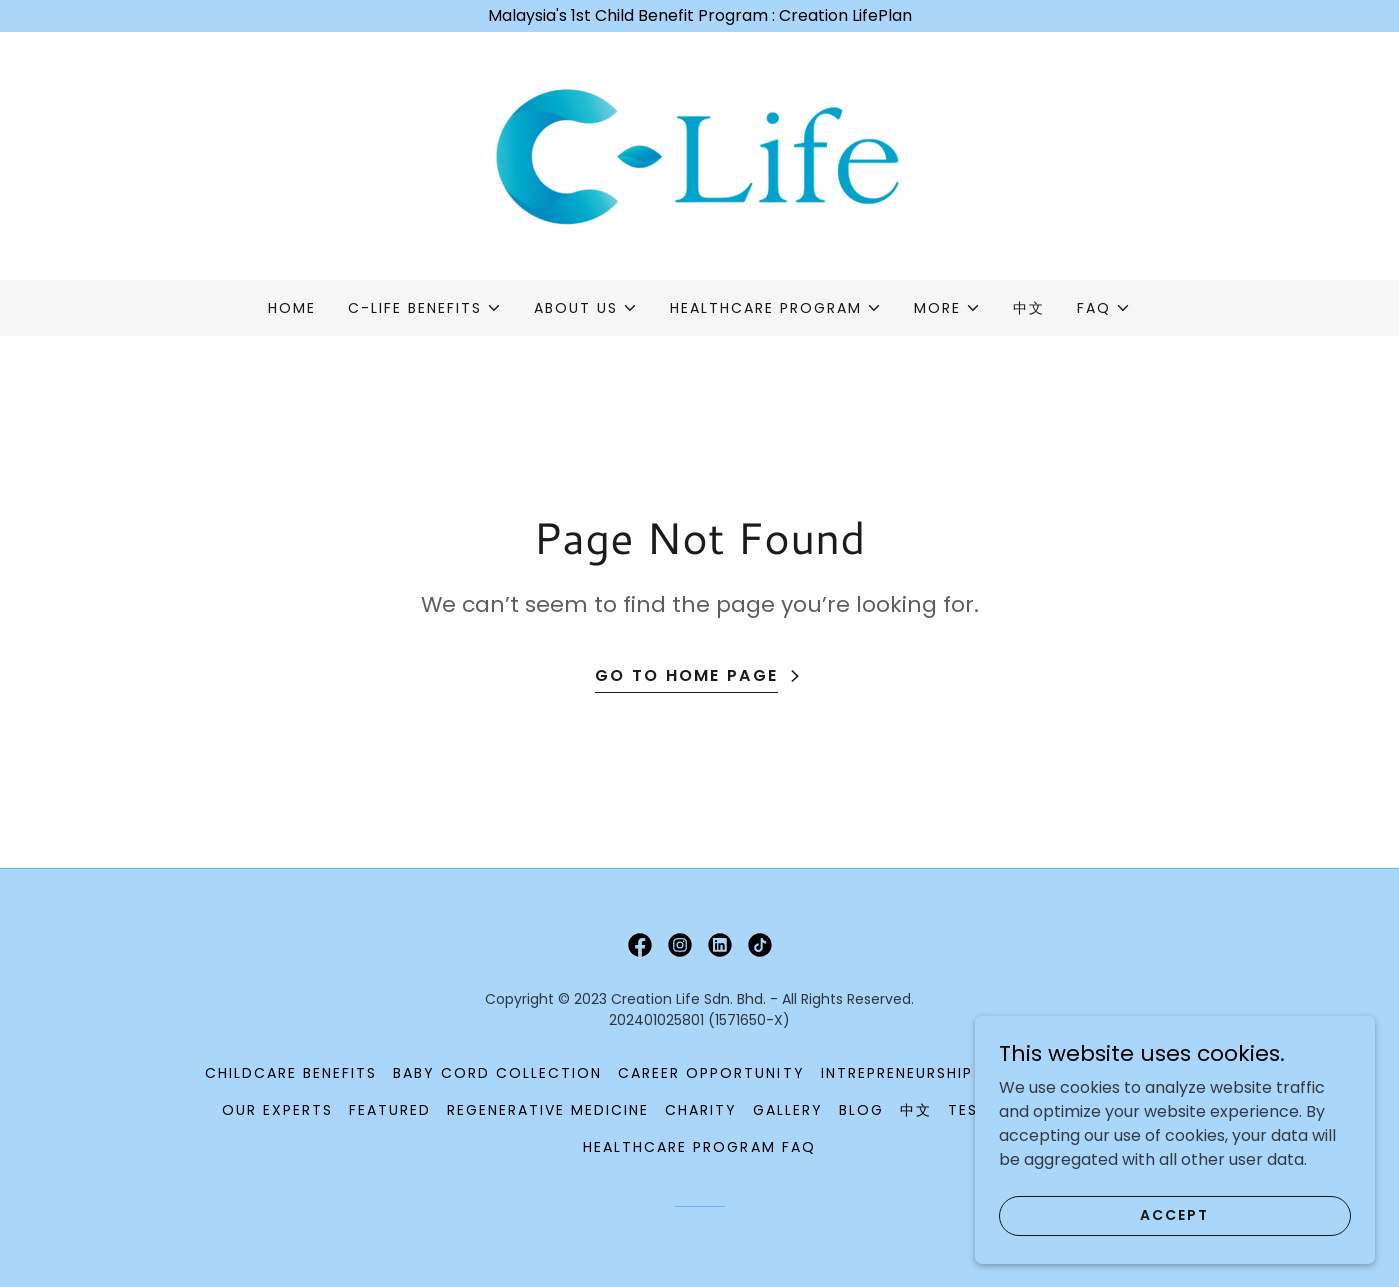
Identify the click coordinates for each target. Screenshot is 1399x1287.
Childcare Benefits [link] (291, 1073)
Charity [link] (701, 1110)
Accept (1174, 1242)
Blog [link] (861, 1110)
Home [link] (292, 308)
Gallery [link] (788, 1110)
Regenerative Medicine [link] (548, 1110)
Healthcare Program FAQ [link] (699, 1147)
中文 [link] (1029, 308)
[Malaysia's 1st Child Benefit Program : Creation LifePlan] (699, 16)
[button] (425, 308)
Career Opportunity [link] (711, 1073)
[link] (699, 154)
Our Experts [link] (277, 1110)
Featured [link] (390, 1110)
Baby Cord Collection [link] (497, 1073)
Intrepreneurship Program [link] (941, 1073)
